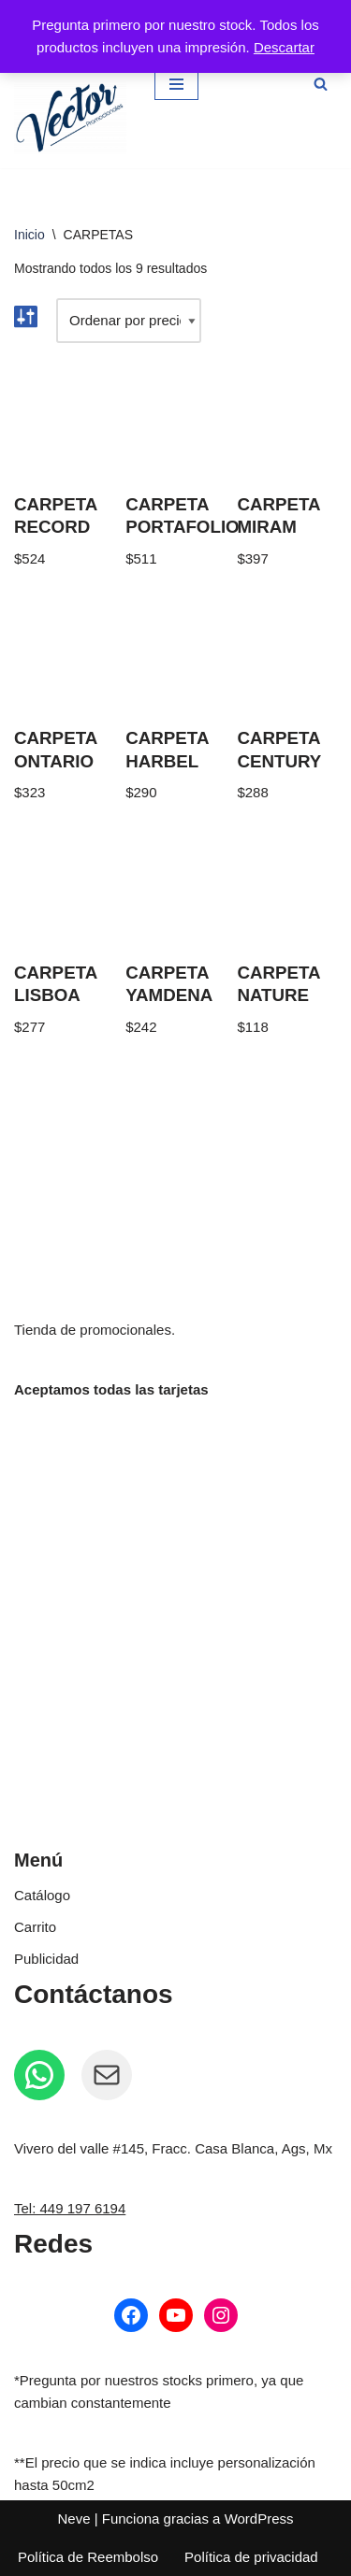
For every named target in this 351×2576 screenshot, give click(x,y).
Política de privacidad (251, 2557)
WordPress (259, 2518)
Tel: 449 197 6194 (69, 2208)
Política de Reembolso (88, 2557)
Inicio (29, 234)
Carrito (35, 1927)
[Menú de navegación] (176, 84)
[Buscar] (321, 84)
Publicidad (46, 1959)
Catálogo (42, 1895)
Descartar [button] (284, 47)
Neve (73, 2518)
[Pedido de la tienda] (128, 320)
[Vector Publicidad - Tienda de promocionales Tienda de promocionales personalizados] (70, 117)
